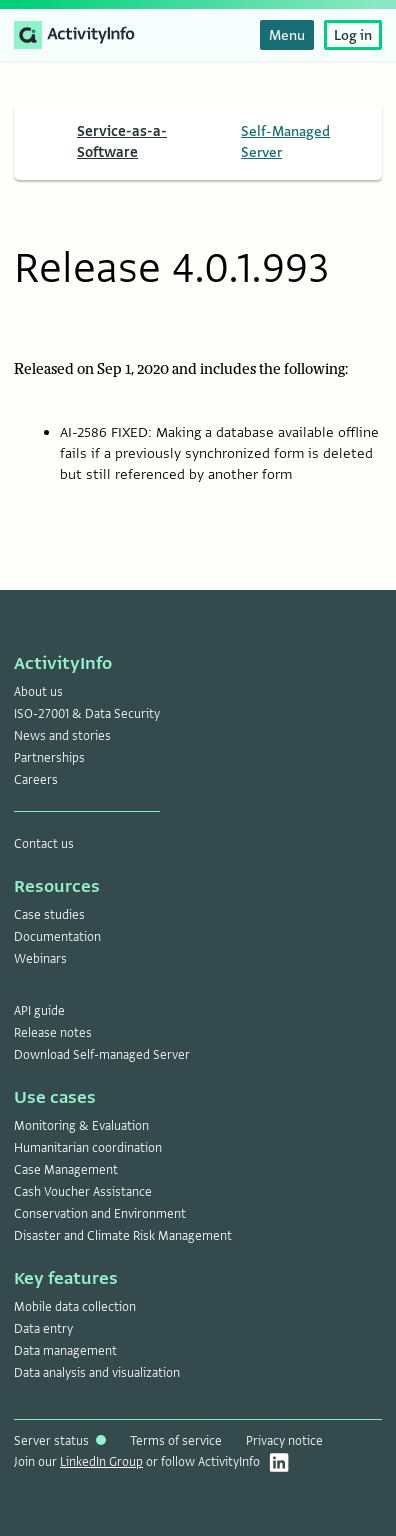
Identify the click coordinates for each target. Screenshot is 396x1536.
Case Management (66, 1170)
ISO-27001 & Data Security (87, 714)
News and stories (62, 736)
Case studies (49, 915)
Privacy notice (284, 1441)
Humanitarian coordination (88, 1148)
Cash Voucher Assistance (83, 1192)
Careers (36, 780)
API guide (39, 1011)
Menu (287, 35)
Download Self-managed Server (102, 1055)
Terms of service (176, 1441)
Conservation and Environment (100, 1214)
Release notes (53, 1033)
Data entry (43, 1329)
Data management (65, 1351)
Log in (353, 35)
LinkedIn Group (101, 1462)
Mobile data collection (75, 1307)
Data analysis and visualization (97, 1373)
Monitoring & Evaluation (81, 1126)
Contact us (44, 844)
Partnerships (49, 758)
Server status (60, 1441)
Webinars (40, 959)
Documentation (57, 937)
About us (38, 692)
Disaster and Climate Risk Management (123, 1236)
